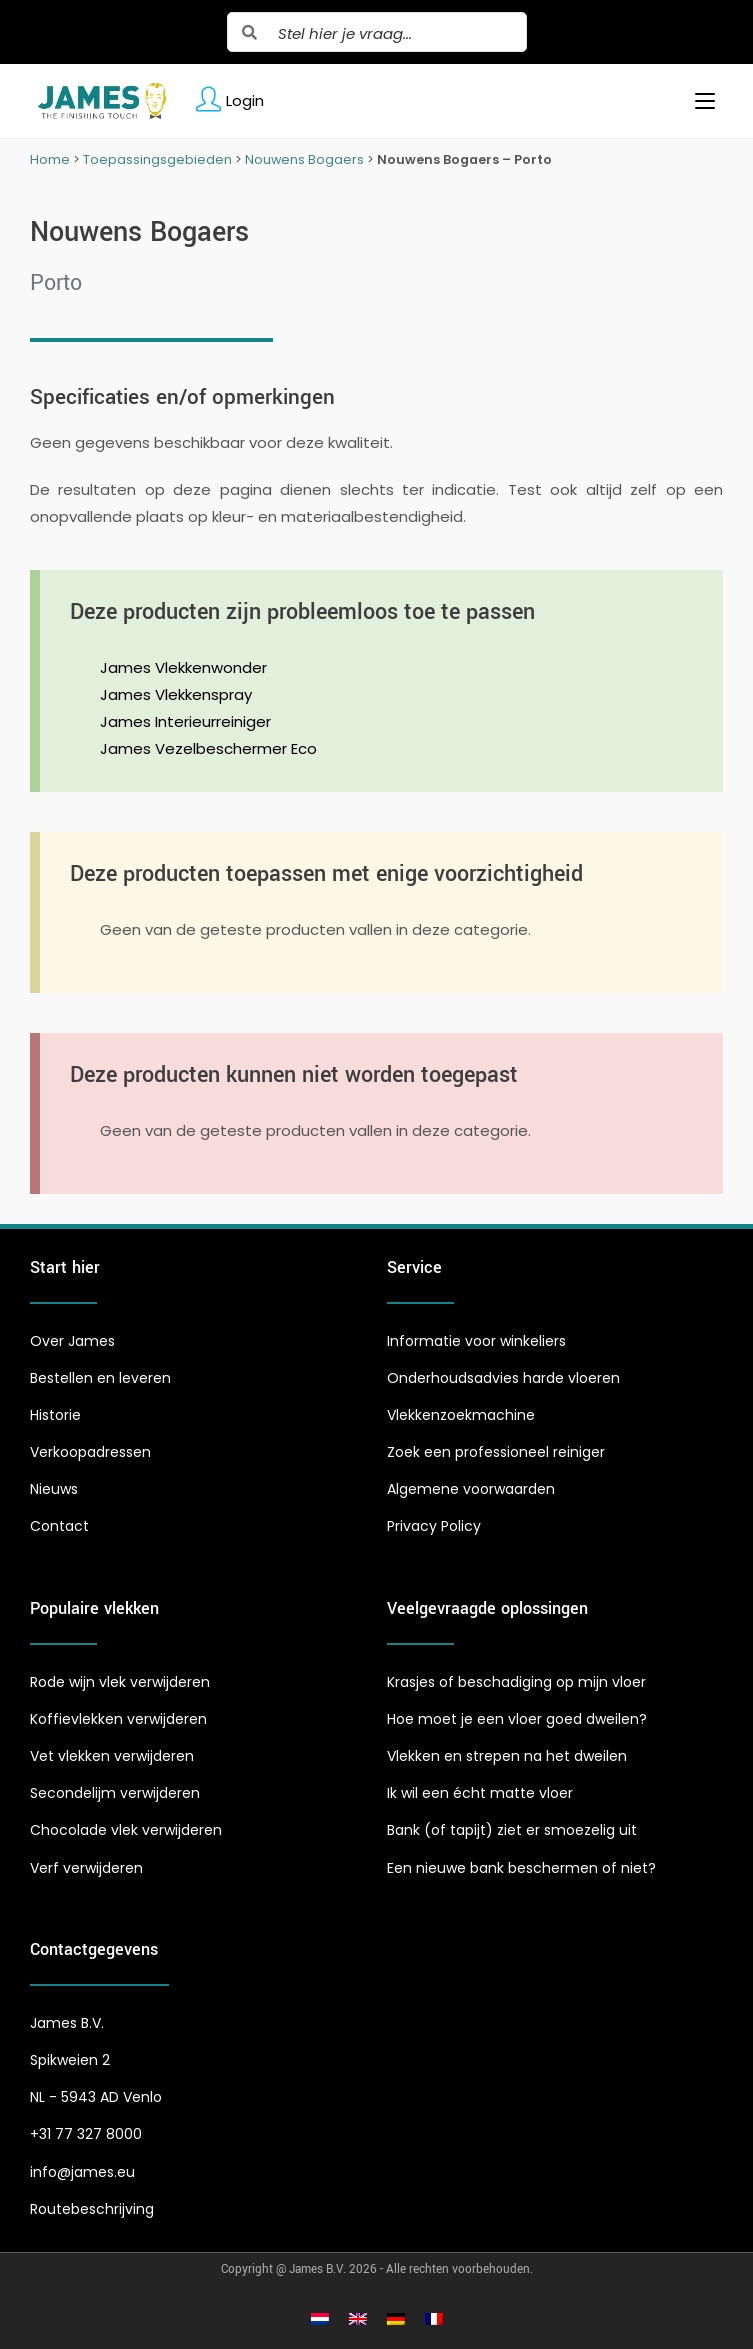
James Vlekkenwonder (183, 667)
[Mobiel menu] (697, 101)
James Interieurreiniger (185, 721)
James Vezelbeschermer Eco (208, 748)
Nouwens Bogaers (304, 159)
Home (50, 159)
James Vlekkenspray (176, 694)
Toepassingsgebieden (157, 159)
